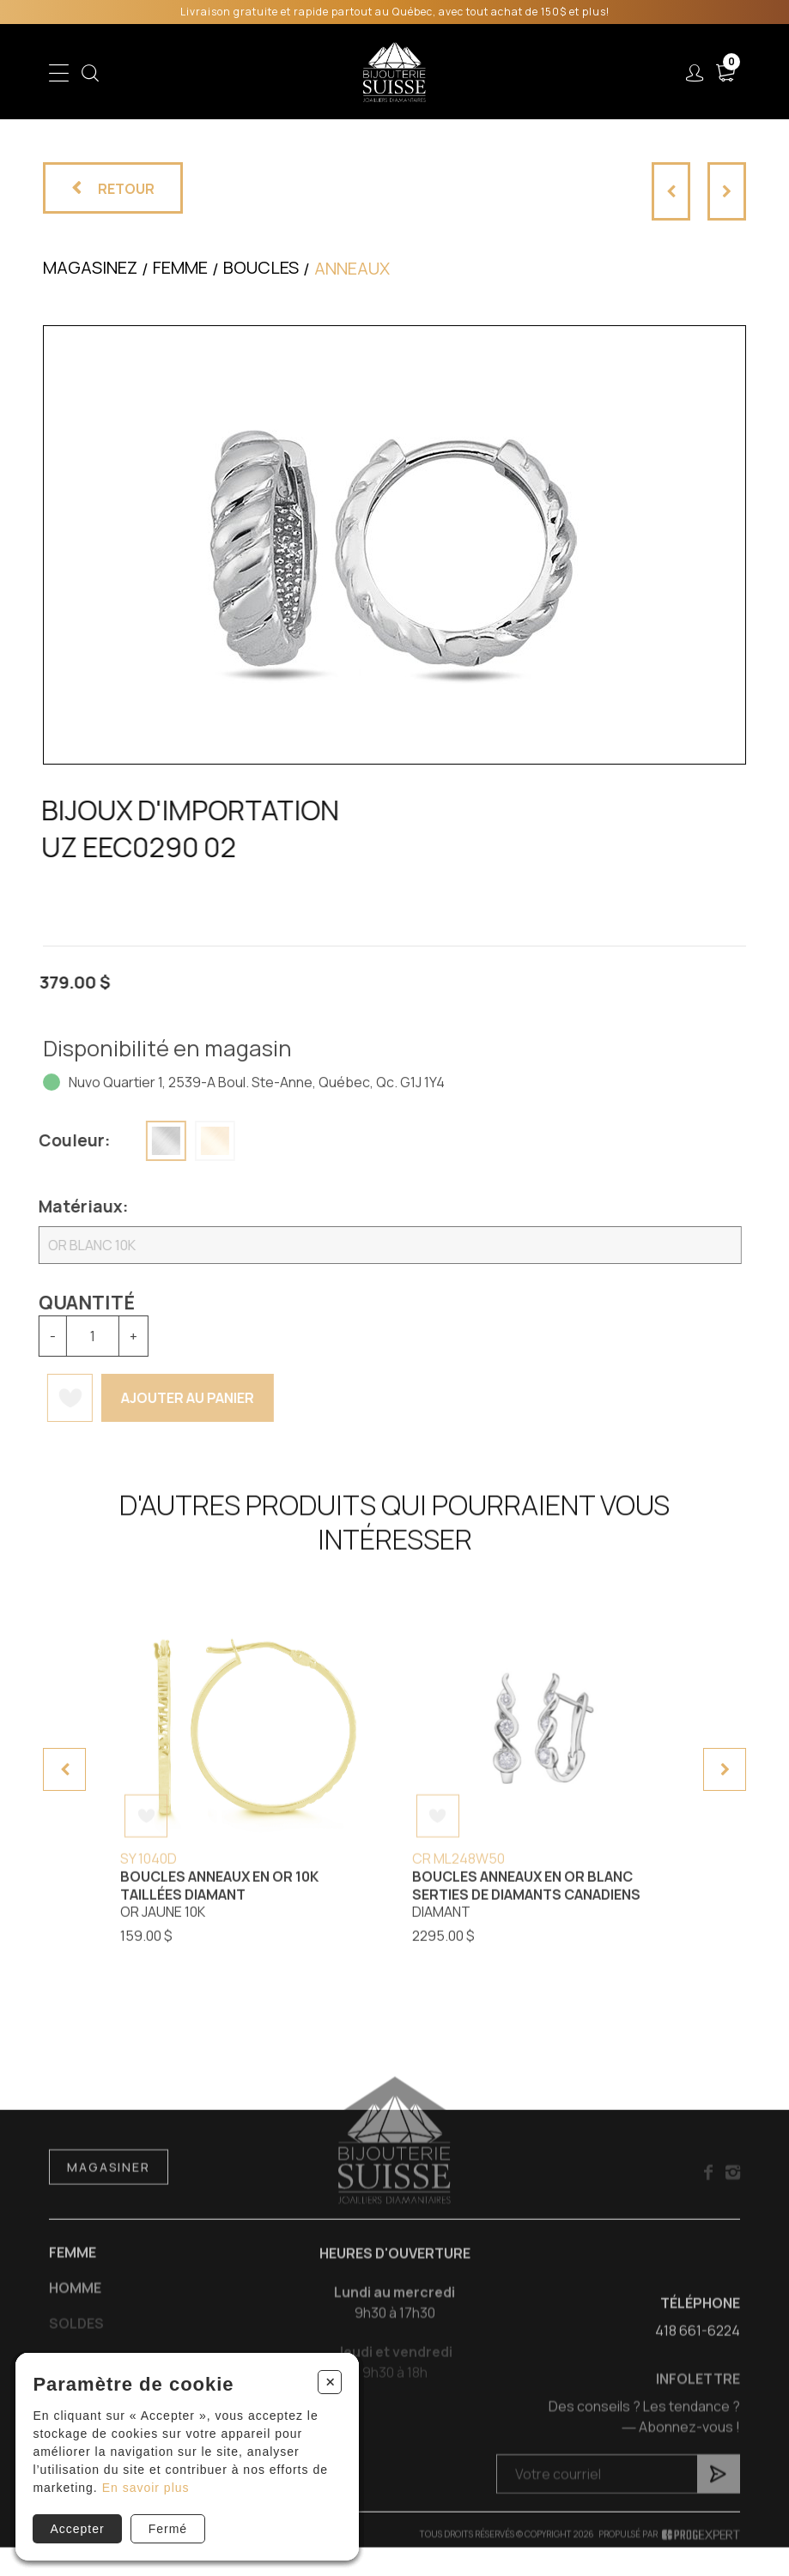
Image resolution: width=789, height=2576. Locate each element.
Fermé (168, 2529)
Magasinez (90, 267)
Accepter (77, 2529)
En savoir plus (146, 2487)
